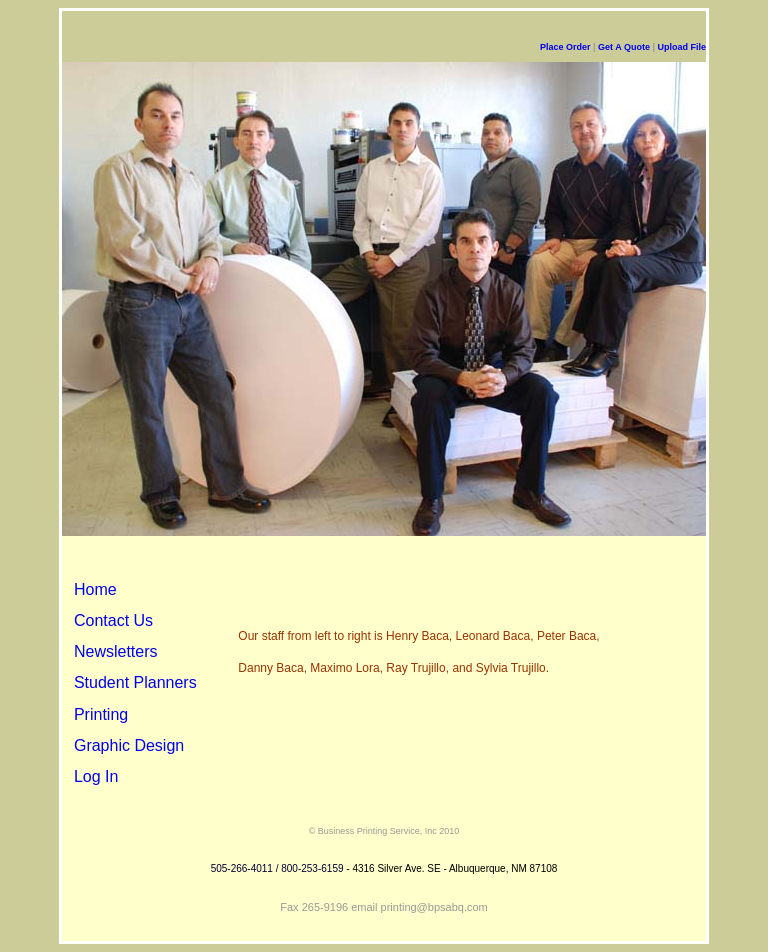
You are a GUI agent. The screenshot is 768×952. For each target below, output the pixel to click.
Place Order (566, 47)
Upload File (681, 47)
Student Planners (135, 682)
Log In (96, 776)
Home (95, 589)
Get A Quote (624, 47)
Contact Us (113, 620)
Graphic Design (129, 745)
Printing (101, 714)
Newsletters (116, 651)
